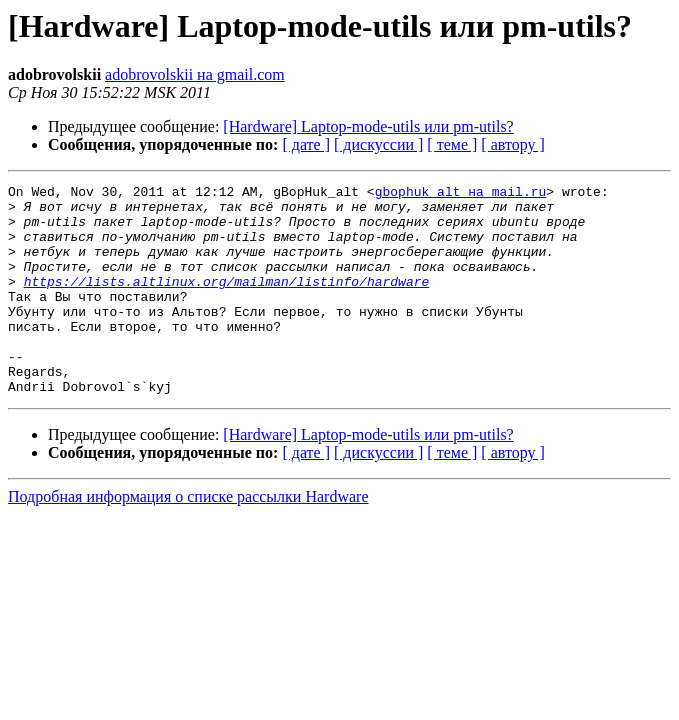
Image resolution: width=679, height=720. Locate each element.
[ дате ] (306, 144)
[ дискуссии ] (378, 144)
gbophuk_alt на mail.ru (461, 194)
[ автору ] (512, 144)
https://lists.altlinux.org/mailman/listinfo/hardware (227, 302)
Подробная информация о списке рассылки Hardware (188, 538)
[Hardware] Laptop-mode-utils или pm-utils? (368, 126)
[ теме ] (452, 144)
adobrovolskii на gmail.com (195, 74)
